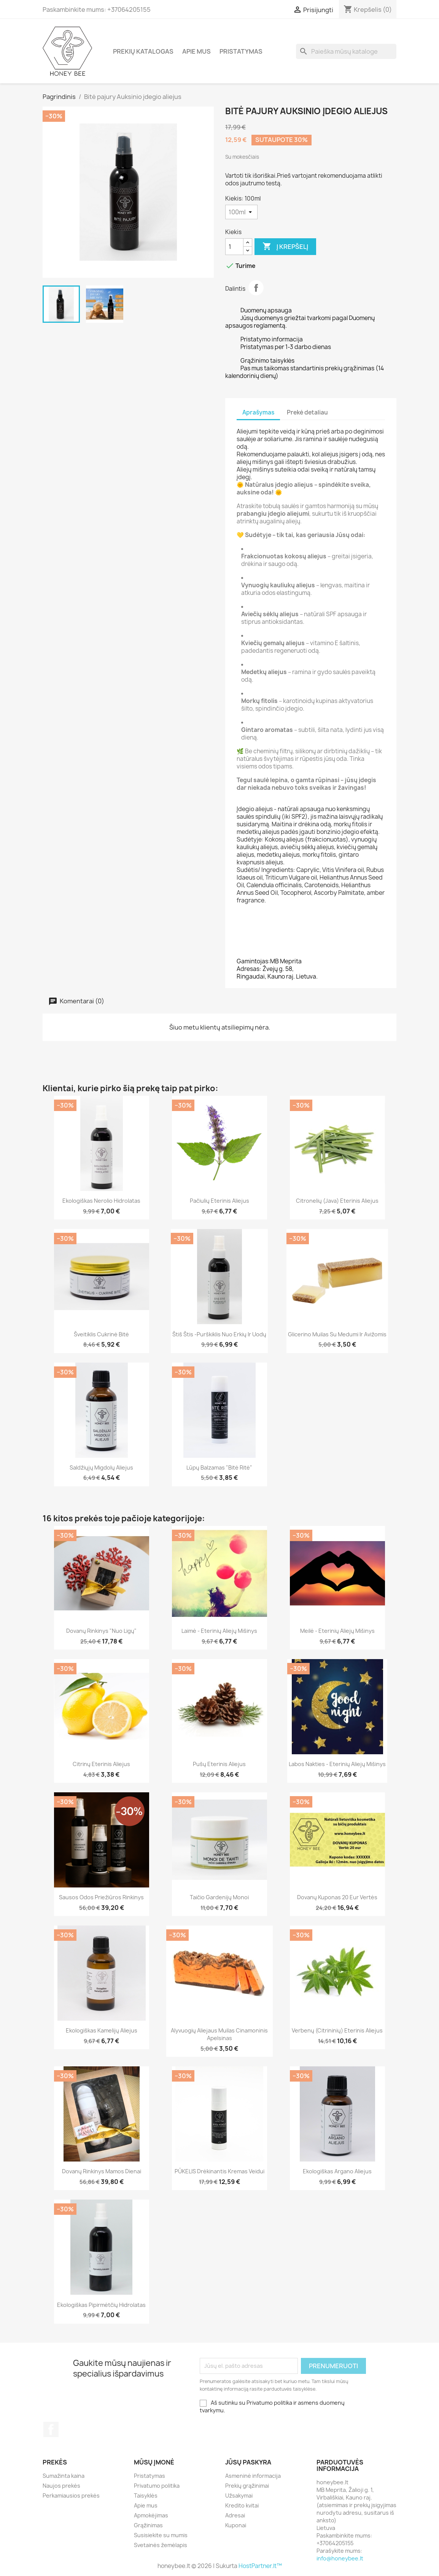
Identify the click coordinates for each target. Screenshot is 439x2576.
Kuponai (235, 2525)
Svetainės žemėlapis (160, 2545)
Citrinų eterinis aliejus (101, 1764)
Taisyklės (145, 2495)
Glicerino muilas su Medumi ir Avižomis (337, 1334)
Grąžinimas (148, 2525)
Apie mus (196, 51)
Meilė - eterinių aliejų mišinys (337, 1630)
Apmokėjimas (151, 2515)
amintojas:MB (260, 961)
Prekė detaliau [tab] (307, 412)
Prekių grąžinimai (247, 2485)
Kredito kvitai (242, 2505)
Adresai (235, 2515)
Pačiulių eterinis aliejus (219, 1200)
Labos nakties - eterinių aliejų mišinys (337, 1764)
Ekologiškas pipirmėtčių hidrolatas (101, 2304)
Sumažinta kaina (63, 2475)
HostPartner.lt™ (260, 2566)
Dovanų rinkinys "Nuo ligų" (101, 1630)
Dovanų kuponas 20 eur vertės (337, 1897)
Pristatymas (241, 51)
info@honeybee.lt (340, 2558)
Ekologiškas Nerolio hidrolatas (101, 1200)
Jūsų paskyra (248, 2462)
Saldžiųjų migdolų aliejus (101, 1467)
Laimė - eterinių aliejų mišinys (219, 1630)
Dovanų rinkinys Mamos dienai (101, 2171)
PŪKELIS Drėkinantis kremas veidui (219, 2171)
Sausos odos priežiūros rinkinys (101, 1897)
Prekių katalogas (143, 51)
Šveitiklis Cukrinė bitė (101, 1334)
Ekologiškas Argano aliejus (337, 2171)
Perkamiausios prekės (71, 2495)
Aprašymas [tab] (258, 412)
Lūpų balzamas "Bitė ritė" (219, 1467)
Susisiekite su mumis (161, 2535)
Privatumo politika (157, 2485)
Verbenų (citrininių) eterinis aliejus (337, 2030)
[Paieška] (346, 51)
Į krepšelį (285, 247)
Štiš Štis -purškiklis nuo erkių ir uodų (219, 1334)
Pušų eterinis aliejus (219, 1764)
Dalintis (256, 287)
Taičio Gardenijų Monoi (219, 1897)
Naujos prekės (61, 2485)
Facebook (51, 2429)
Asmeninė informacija (253, 2475)
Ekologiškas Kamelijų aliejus (101, 2030)
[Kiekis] (241, 212)
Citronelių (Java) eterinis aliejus (337, 1200)
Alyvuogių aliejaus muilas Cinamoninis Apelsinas (219, 2034)
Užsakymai (239, 2495)
